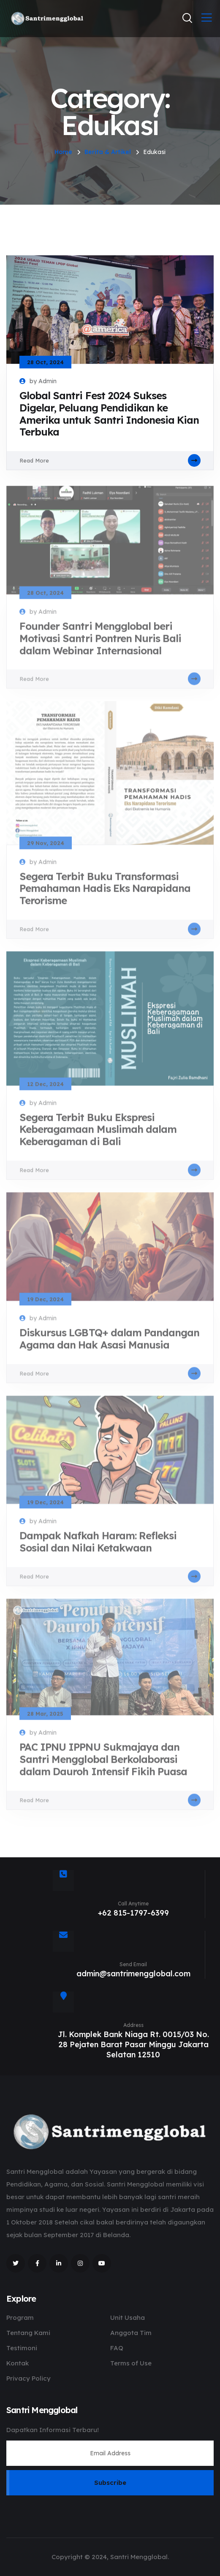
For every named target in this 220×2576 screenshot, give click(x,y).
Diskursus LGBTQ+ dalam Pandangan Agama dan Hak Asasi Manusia (109, 1342)
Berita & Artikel (107, 152)
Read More (110, 460)
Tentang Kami (28, 2333)
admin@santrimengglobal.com (133, 1973)
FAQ (116, 2348)
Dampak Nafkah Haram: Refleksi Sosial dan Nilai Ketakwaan (98, 1546)
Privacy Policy (28, 2378)
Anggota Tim (131, 2333)
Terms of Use (131, 2363)
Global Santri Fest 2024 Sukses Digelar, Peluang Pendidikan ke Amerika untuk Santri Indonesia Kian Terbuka (109, 413)
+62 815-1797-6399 (133, 1913)
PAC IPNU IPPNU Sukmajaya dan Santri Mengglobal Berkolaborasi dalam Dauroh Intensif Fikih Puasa (103, 1763)
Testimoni (21, 2348)
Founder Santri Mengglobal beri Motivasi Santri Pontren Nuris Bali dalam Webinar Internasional (100, 642)
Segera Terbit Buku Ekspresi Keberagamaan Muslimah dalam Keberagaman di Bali (98, 1133)
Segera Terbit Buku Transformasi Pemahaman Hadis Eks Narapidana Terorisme (104, 892)
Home (63, 152)
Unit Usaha (127, 2318)
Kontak (17, 2363)
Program (20, 2318)
